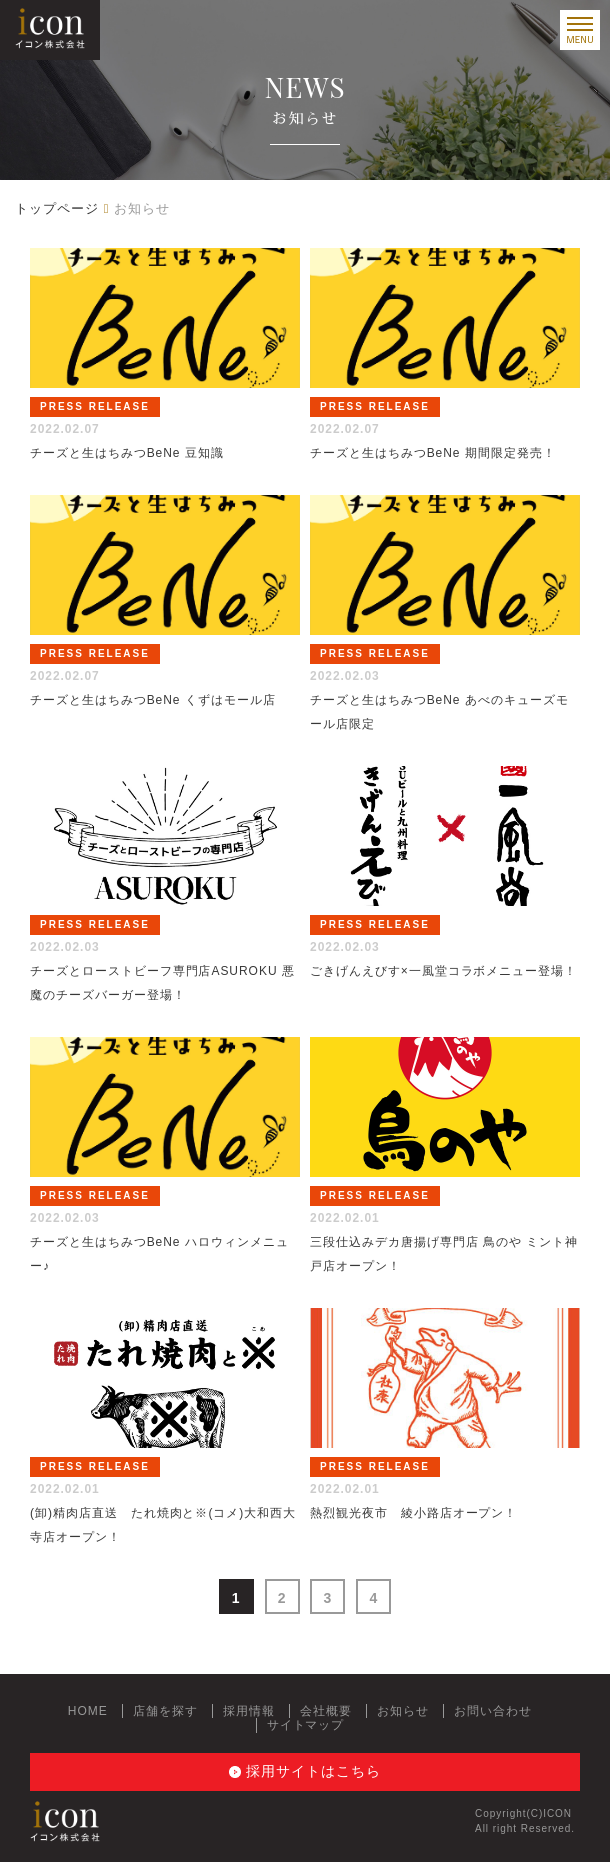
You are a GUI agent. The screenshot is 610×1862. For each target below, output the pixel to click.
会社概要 (326, 1711)
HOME (88, 1711)
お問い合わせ (493, 1711)
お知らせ (403, 1711)
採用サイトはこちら (313, 1771)
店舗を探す (165, 1711)
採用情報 (249, 1711)
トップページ (57, 208)
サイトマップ (306, 1725)
